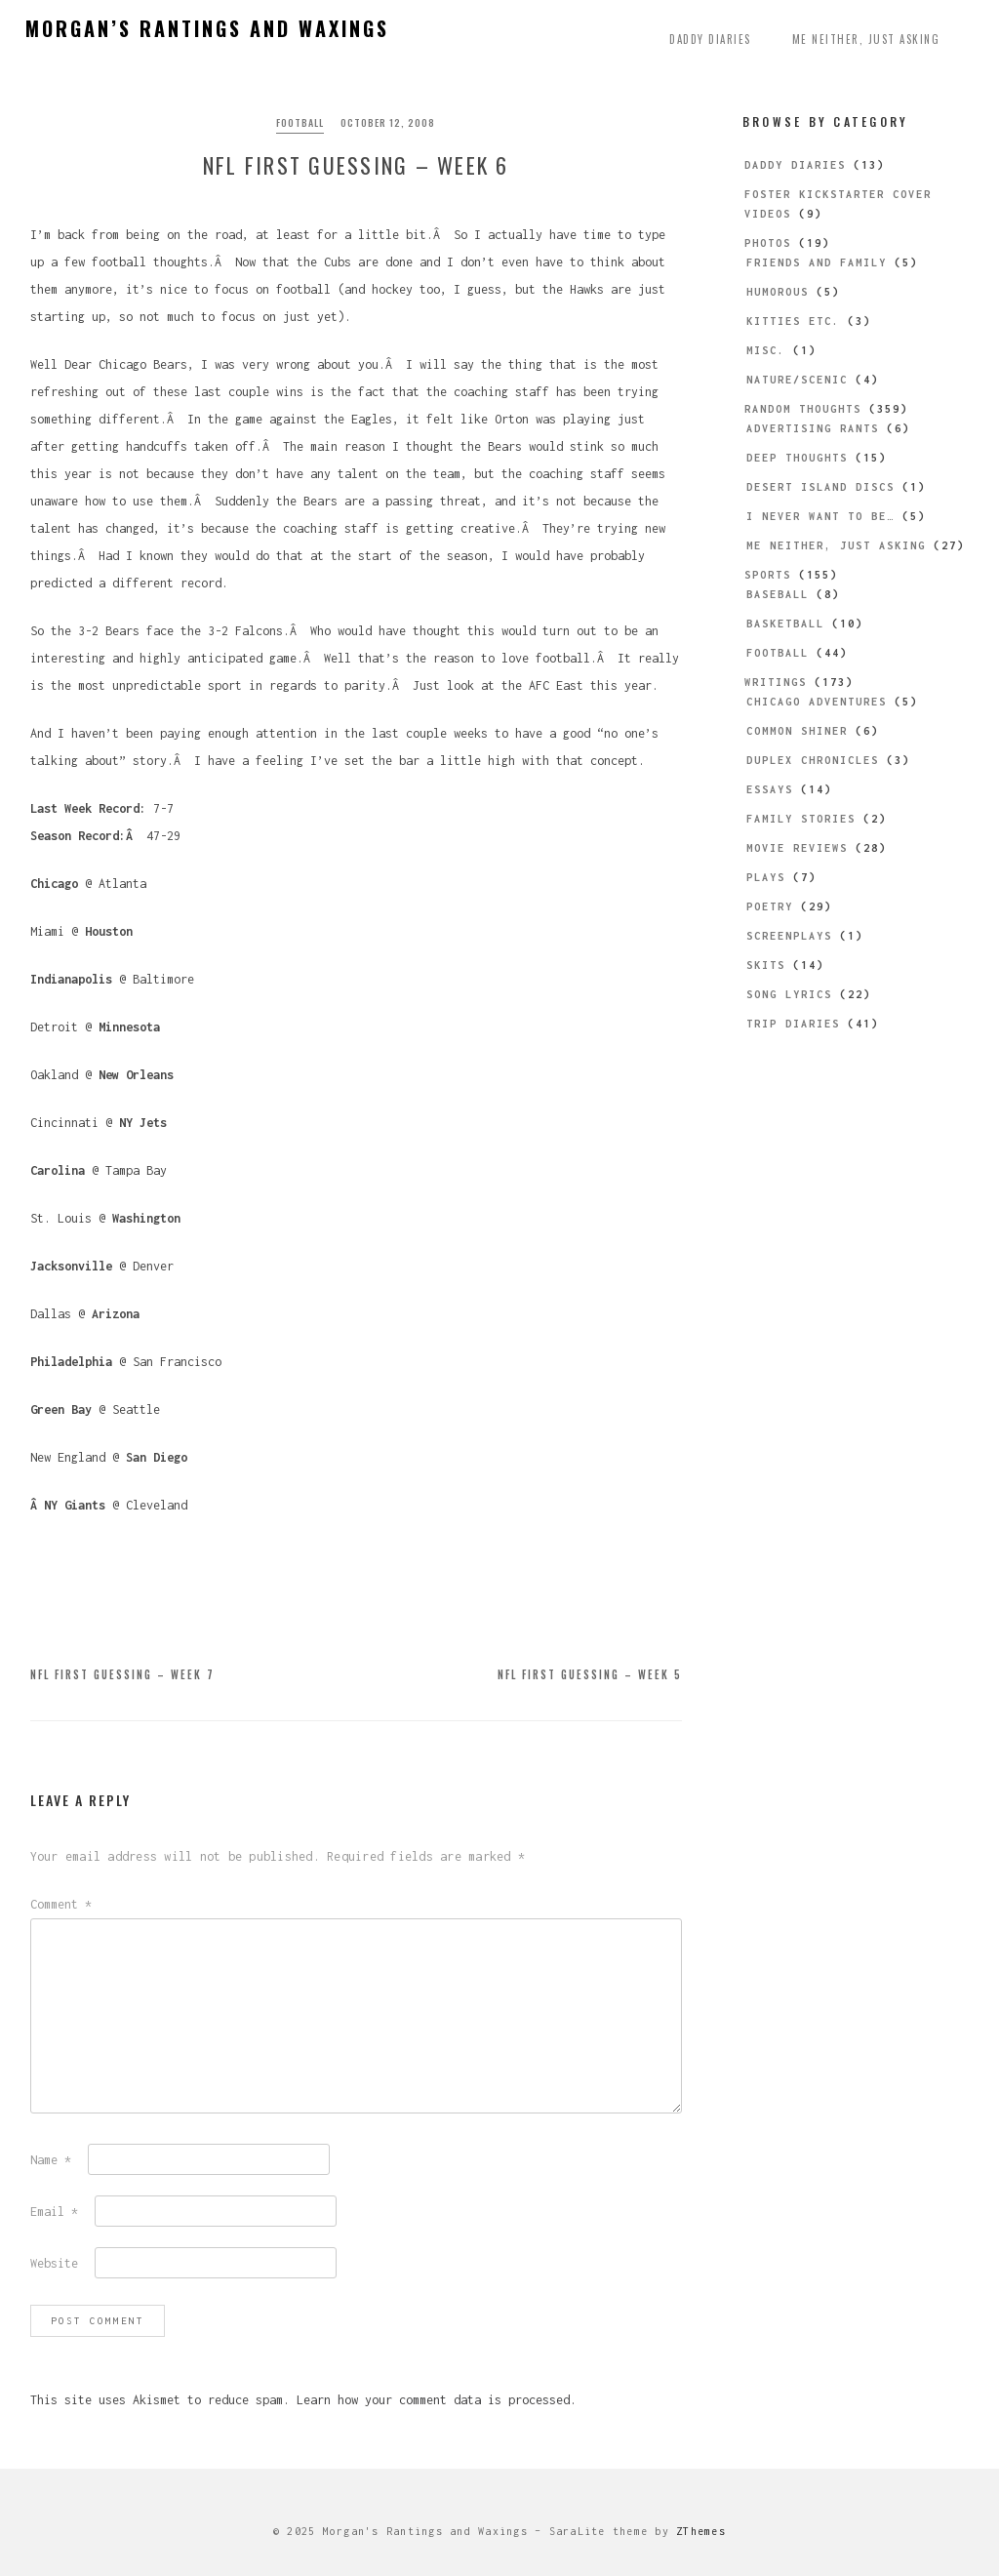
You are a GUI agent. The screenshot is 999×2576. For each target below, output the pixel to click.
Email (54, 2211)
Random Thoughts (802, 409)
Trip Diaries (793, 1023)
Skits (765, 965)
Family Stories (801, 819)
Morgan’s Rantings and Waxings (207, 28)
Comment (61, 1904)
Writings (775, 682)
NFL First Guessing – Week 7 (122, 1674)
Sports (767, 575)
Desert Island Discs (820, 487)
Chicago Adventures (816, 701)
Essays (769, 789)
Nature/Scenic (797, 379)
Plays (765, 877)
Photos (767, 243)
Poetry (769, 906)
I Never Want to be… (820, 516)
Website (54, 2263)
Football (300, 122)
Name (50, 2160)
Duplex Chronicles (812, 760)
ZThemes (701, 2531)
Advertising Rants (812, 428)
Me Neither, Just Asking (866, 39)
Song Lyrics (789, 994)
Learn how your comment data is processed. (437, 2400)
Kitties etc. (793, 321)
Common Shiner (797, 731)
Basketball (785, 623)
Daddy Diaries (710, 39)
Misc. (765, 350)
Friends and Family (816, 262)
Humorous (777, 292)
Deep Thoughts (797, 457)
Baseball (777, 594)
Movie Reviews (797, 848)
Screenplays (789, 936)
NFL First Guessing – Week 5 (590, 1674)
